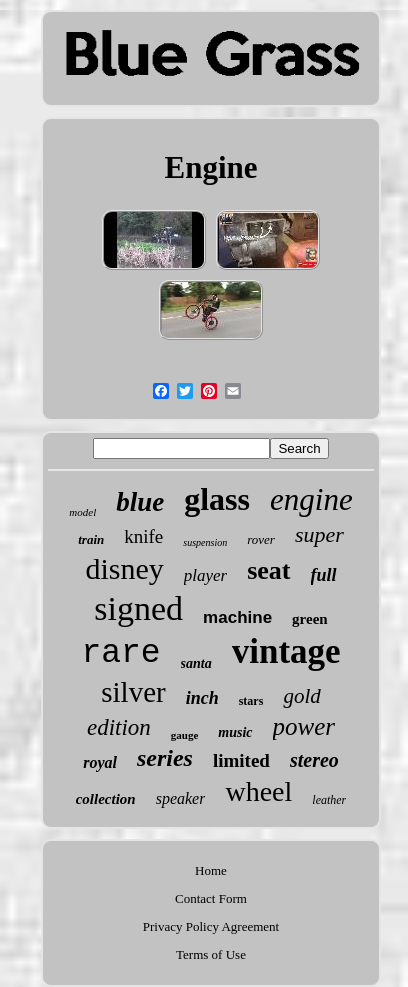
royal (100, 762)
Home (211, 870)
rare (120, 653)
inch (202, 698)
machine (237, 617)
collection (106, 799)
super (319, 534)
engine (311, 499)
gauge (185, 735)
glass (217, 499)
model (82, 512)
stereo (314, 760)
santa (196, 663)
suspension (205, 542)
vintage (286, 651)
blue (140, 502)
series (165, 758)
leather (329, 800)
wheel (258, 791)
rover (261, 539)
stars (251, 701)
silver (133, 692)
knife (143, 536)
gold (301, 696)
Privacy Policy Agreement (211, 926)
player (205, 575)
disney (124, 568)
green (310, 619)
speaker (181, 798)
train (91, 539)
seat (268, 570)
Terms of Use (211, 954)
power (304, 726)
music (235, 732)
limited (241, 760)
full (324, 575)
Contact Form (211, 898)
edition (119, 727)
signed (138, 608)
